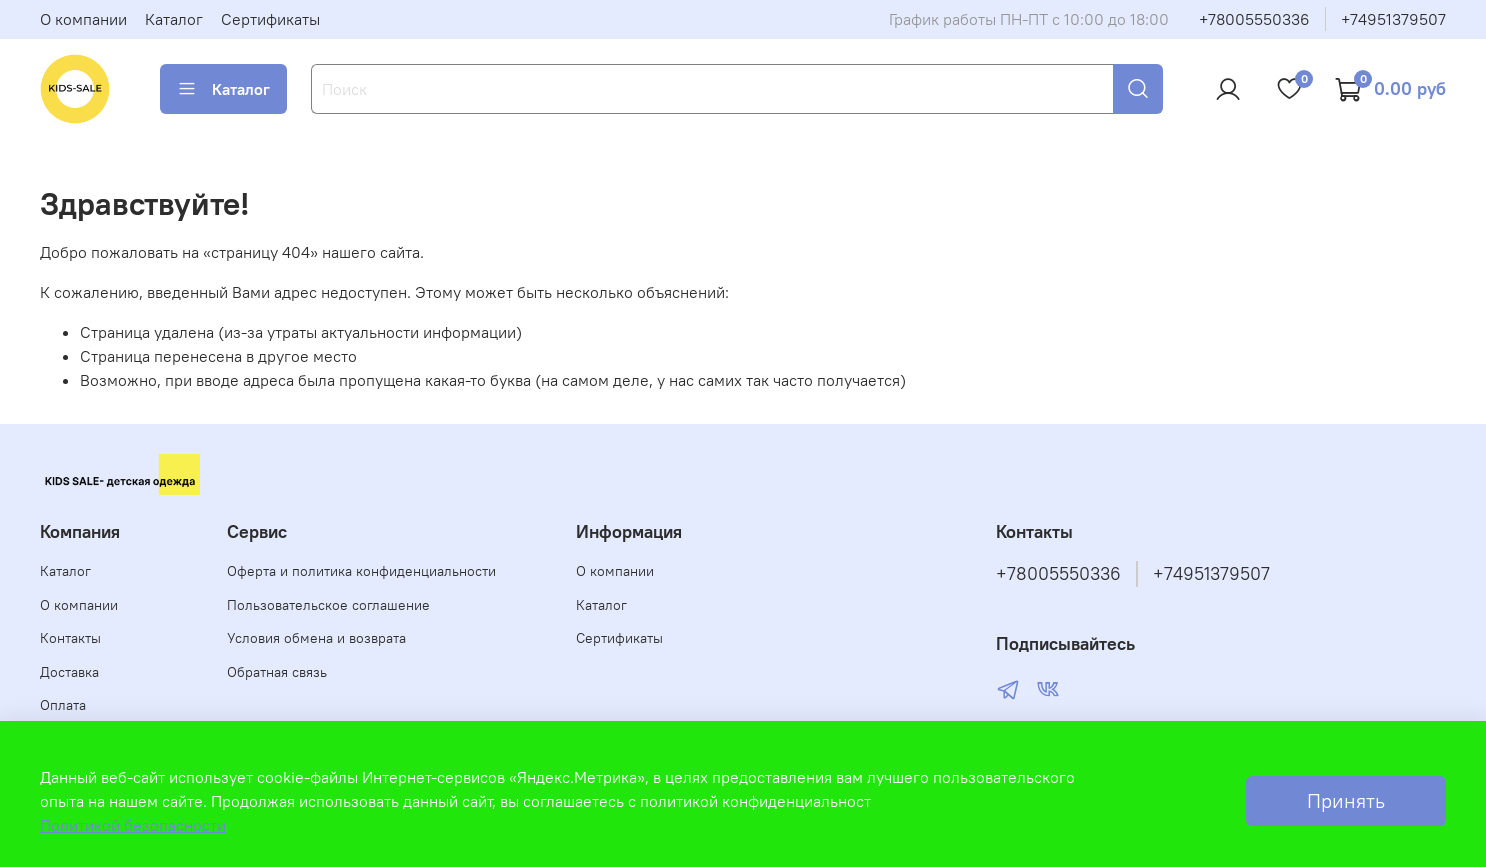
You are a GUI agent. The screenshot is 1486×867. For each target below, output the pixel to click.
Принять (1346, 800)
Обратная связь (277, 672)
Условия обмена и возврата (316, 638)
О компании (83, 19)
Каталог (174, 19)
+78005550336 (1254, 19)
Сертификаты (270, 19)
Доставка (69, 672)
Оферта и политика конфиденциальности (361, 571)
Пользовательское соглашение (328, 605)
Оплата (63, 705)
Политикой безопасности (133, 825)
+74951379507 (1393, 19)
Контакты (70, 638)
